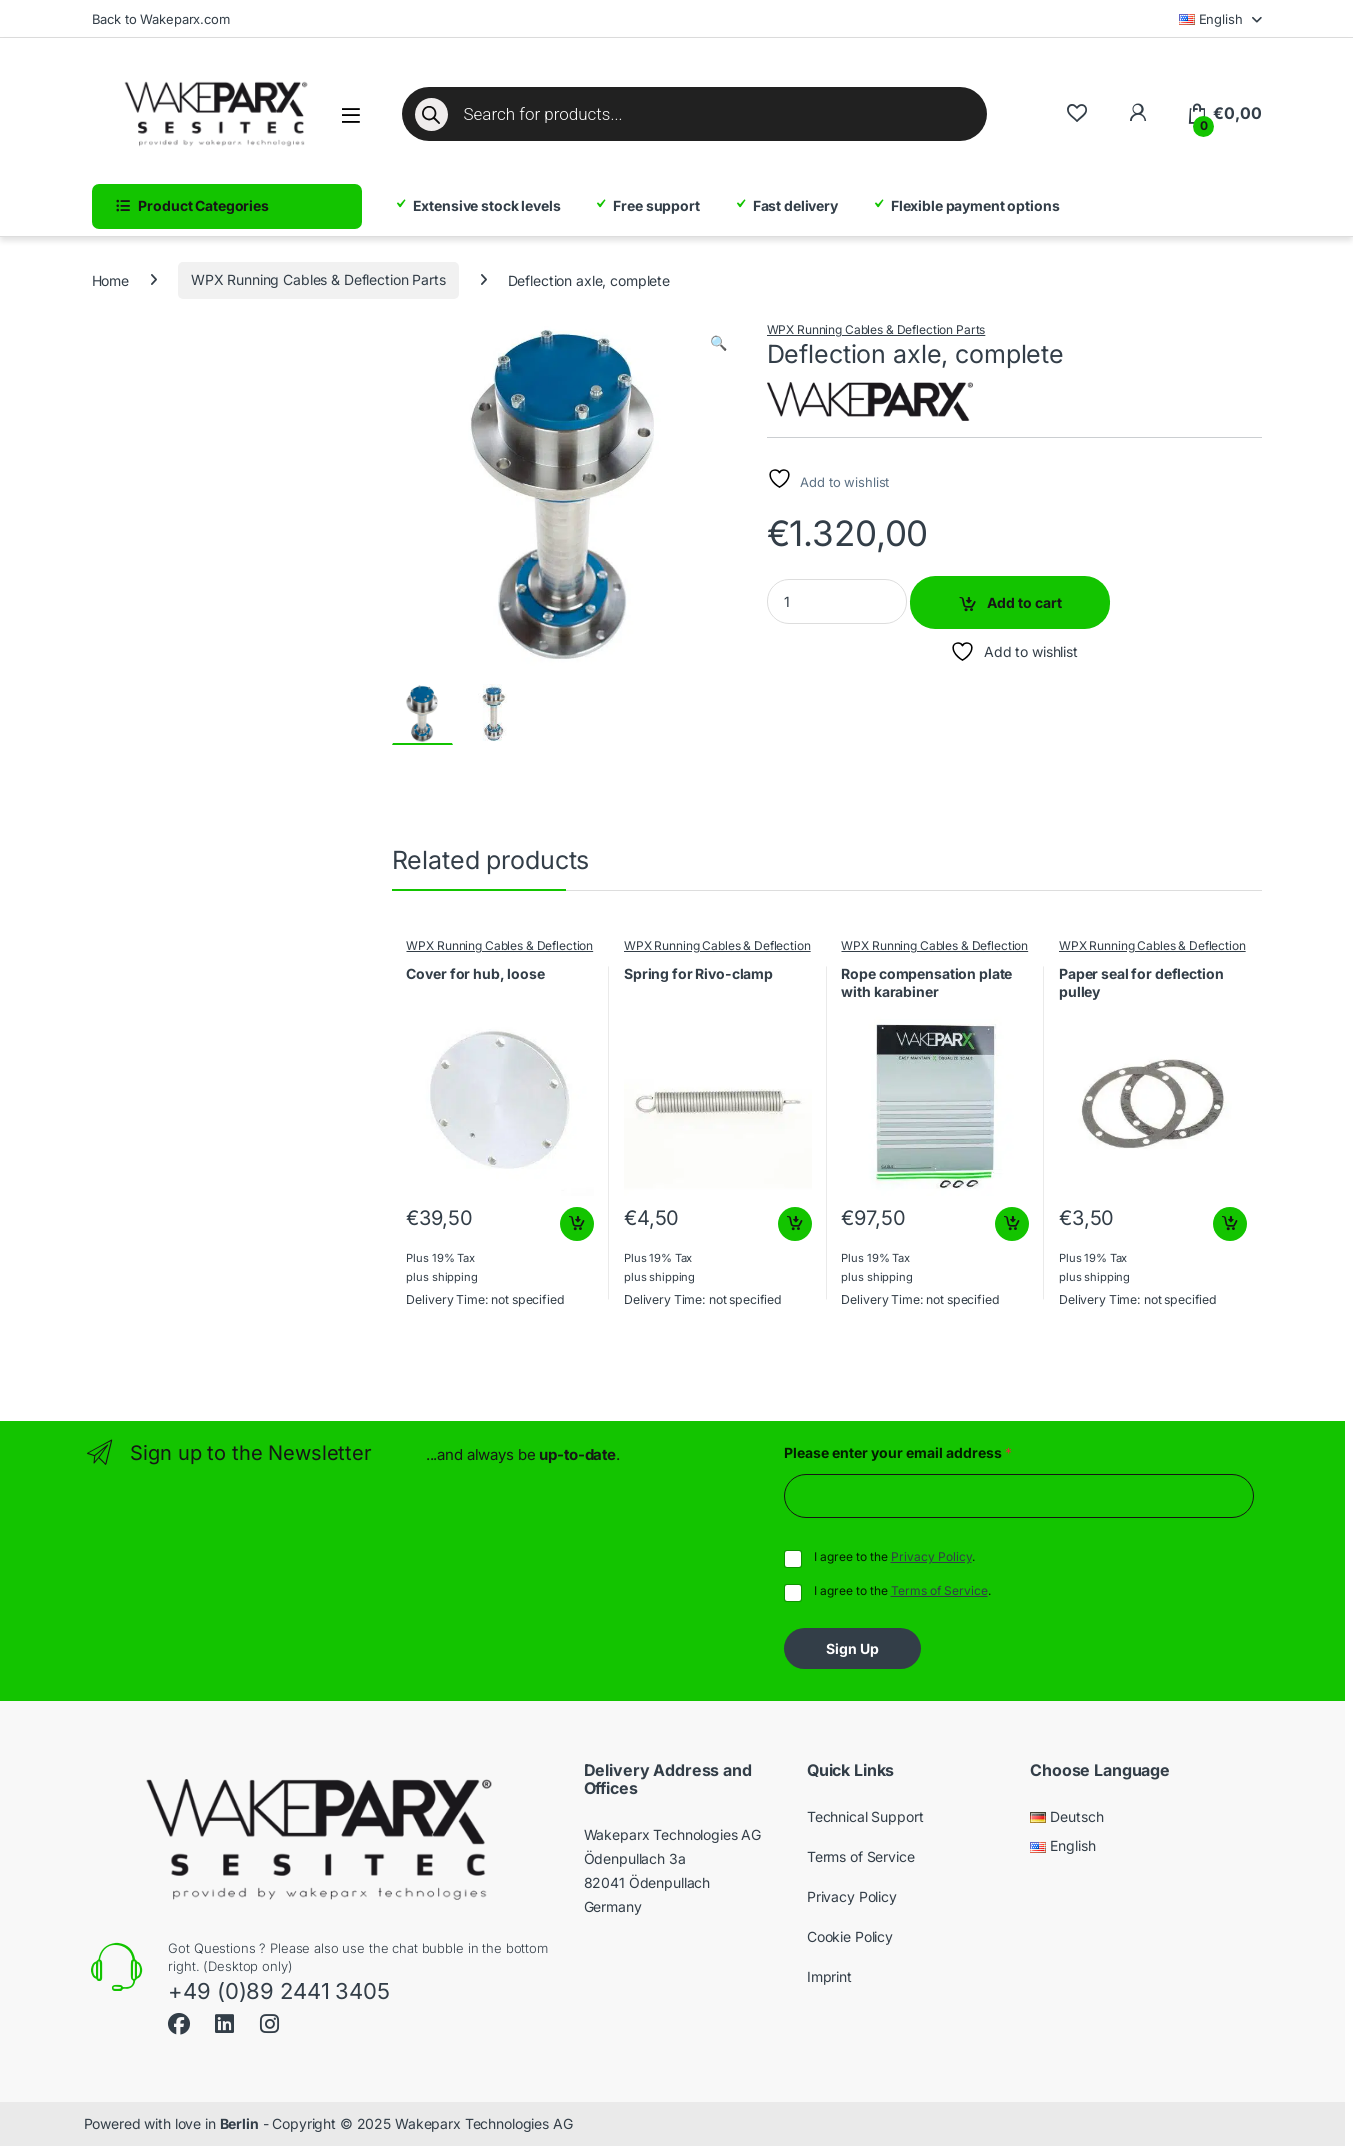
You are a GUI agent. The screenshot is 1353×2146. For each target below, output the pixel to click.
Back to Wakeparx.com (161, 19)
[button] (718, 343)
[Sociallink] (179, 2021)
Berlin (239, 2123)
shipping (455, 1277)
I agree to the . (894, 1556)
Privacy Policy (931, 1556)
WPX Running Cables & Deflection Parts (318, 279)
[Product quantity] (837, 601)
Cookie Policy (850, 1936)
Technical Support (865, 1816)
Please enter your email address (898, 1452)
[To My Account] (1137, 113)
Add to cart (1024, 602)
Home (110, 279)
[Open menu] (351, 115)
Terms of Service (939, 1590)
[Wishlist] (1076, 113)
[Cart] (1223, 114)
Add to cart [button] (577, 1224)
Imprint (829, 1976)
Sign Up (852, 1648)
